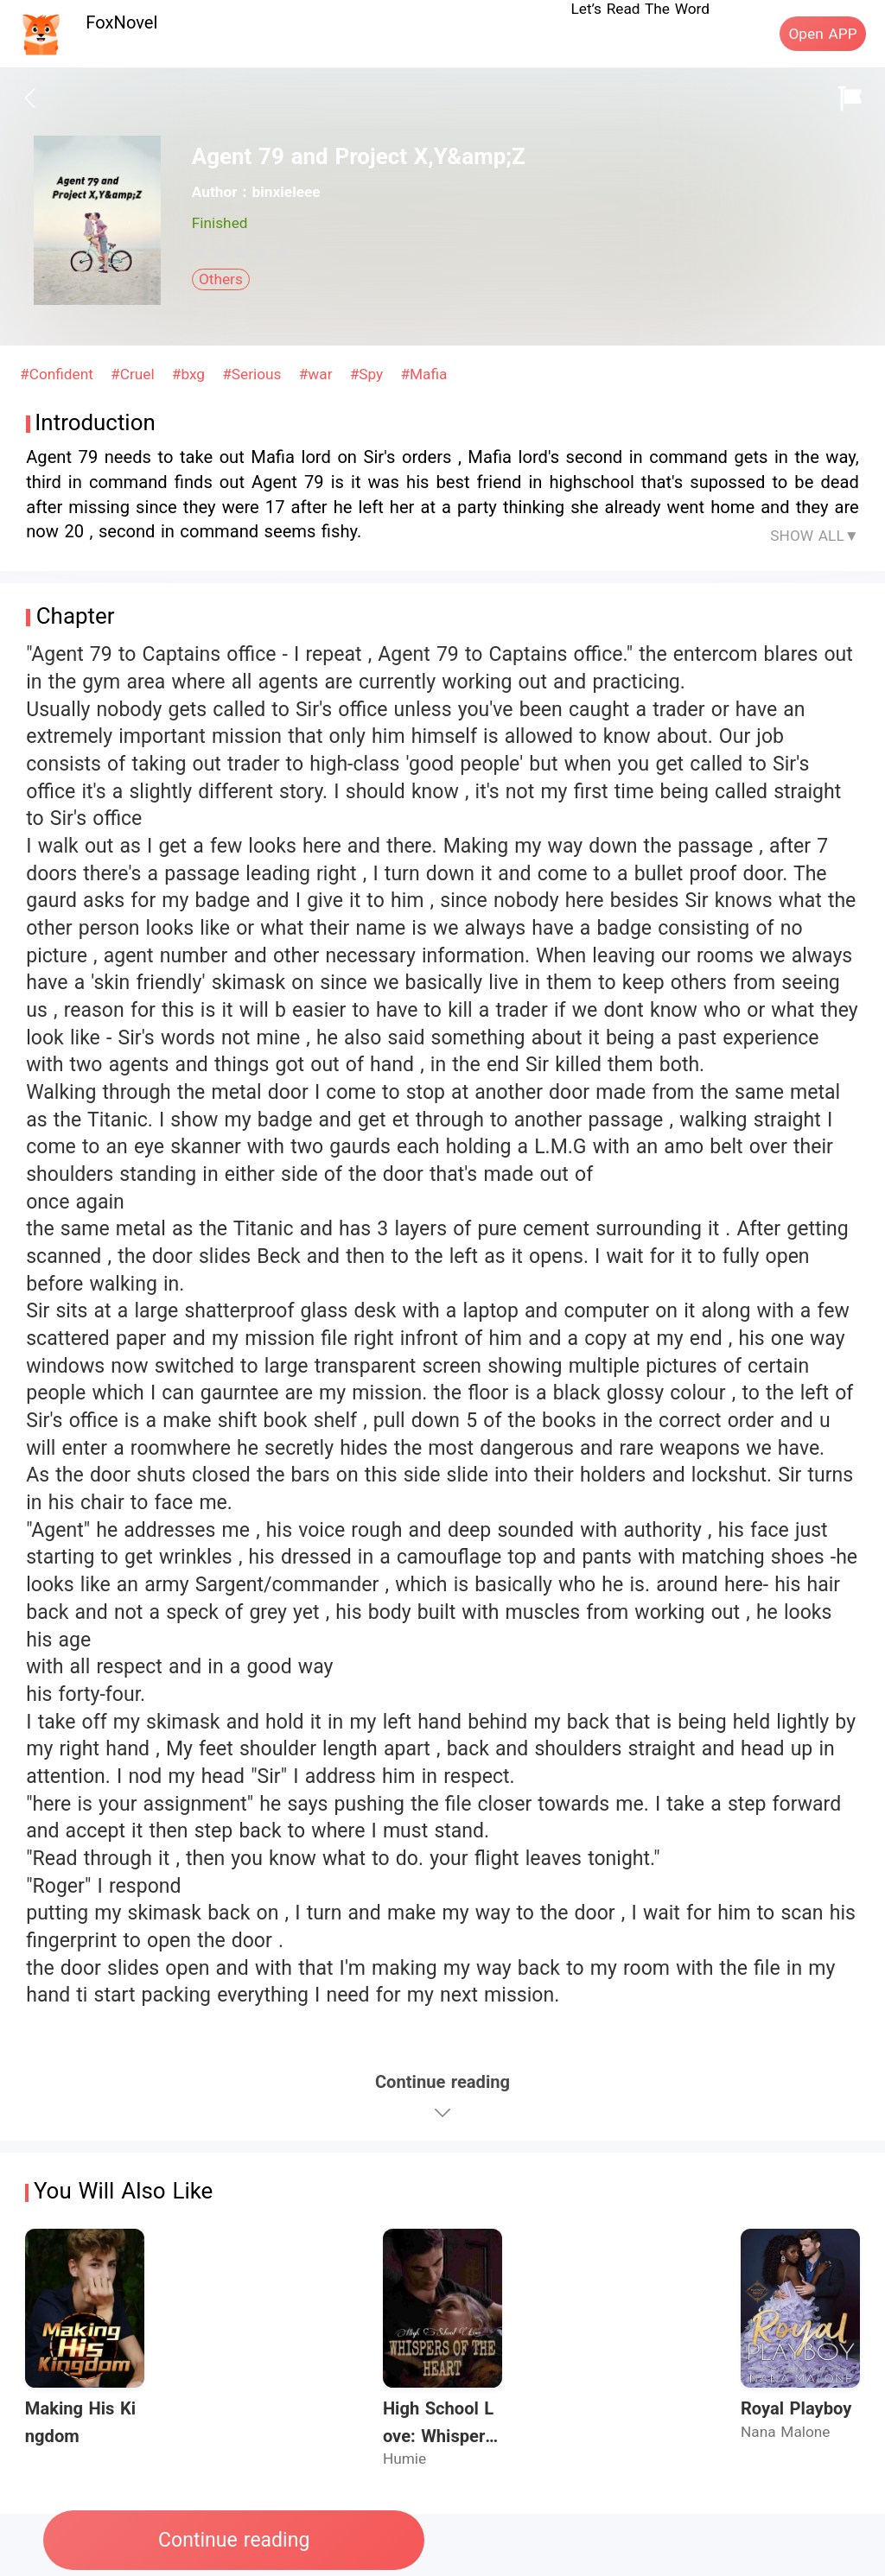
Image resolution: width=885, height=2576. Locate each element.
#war (318, 374)
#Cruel (135, 374)
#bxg (191, 374)
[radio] (202, 252)
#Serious (254, 374)
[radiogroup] (241, 252)
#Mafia (423, 374)
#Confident (59, 374)
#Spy (369, 374)
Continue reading (233, 2540)
